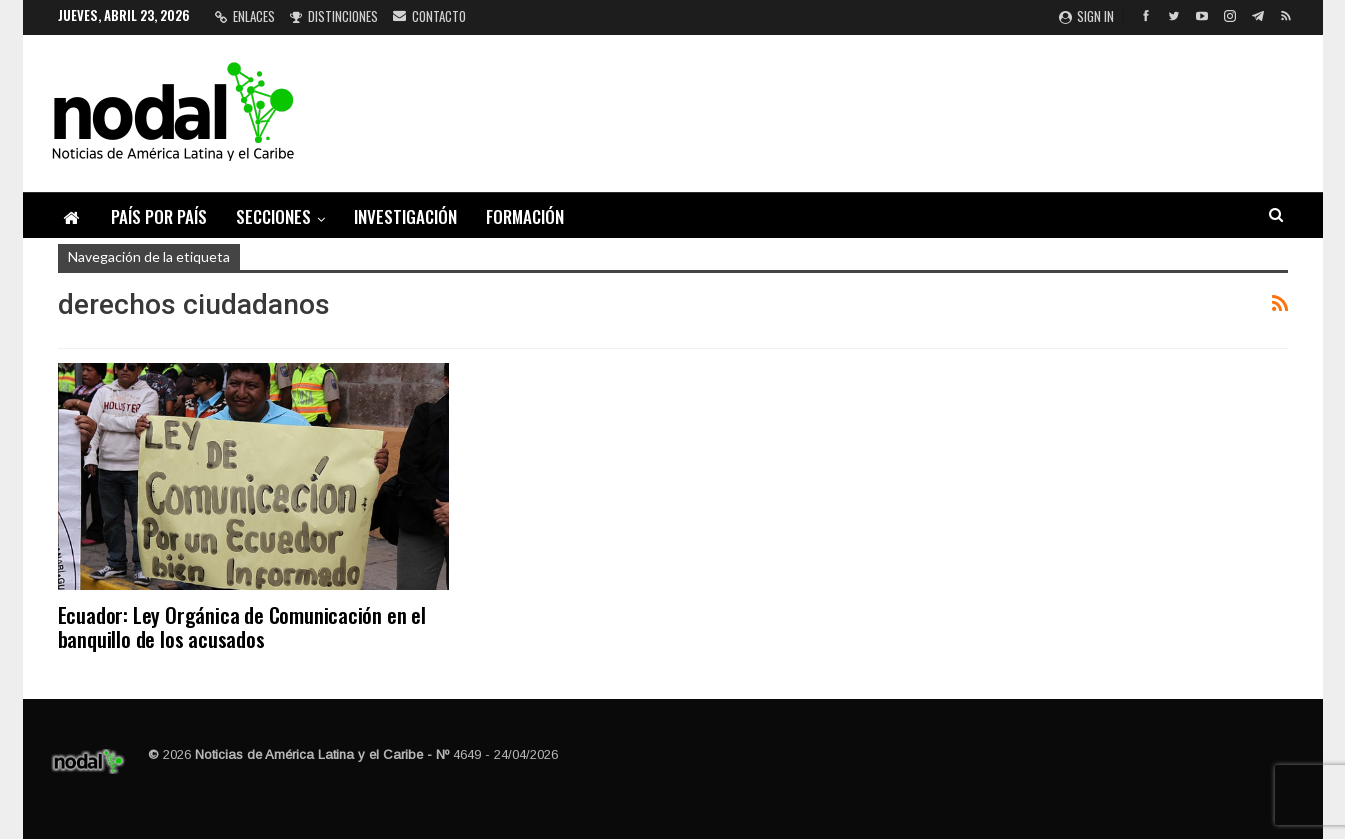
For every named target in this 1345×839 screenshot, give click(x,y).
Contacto (429, 16)
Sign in (1086, 16)
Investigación (405, 216)
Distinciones (334, 16)
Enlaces (245, 16)
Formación (525, 216)
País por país (159, 216)
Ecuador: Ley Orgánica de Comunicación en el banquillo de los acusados (242, 626)
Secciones (273, 216)
